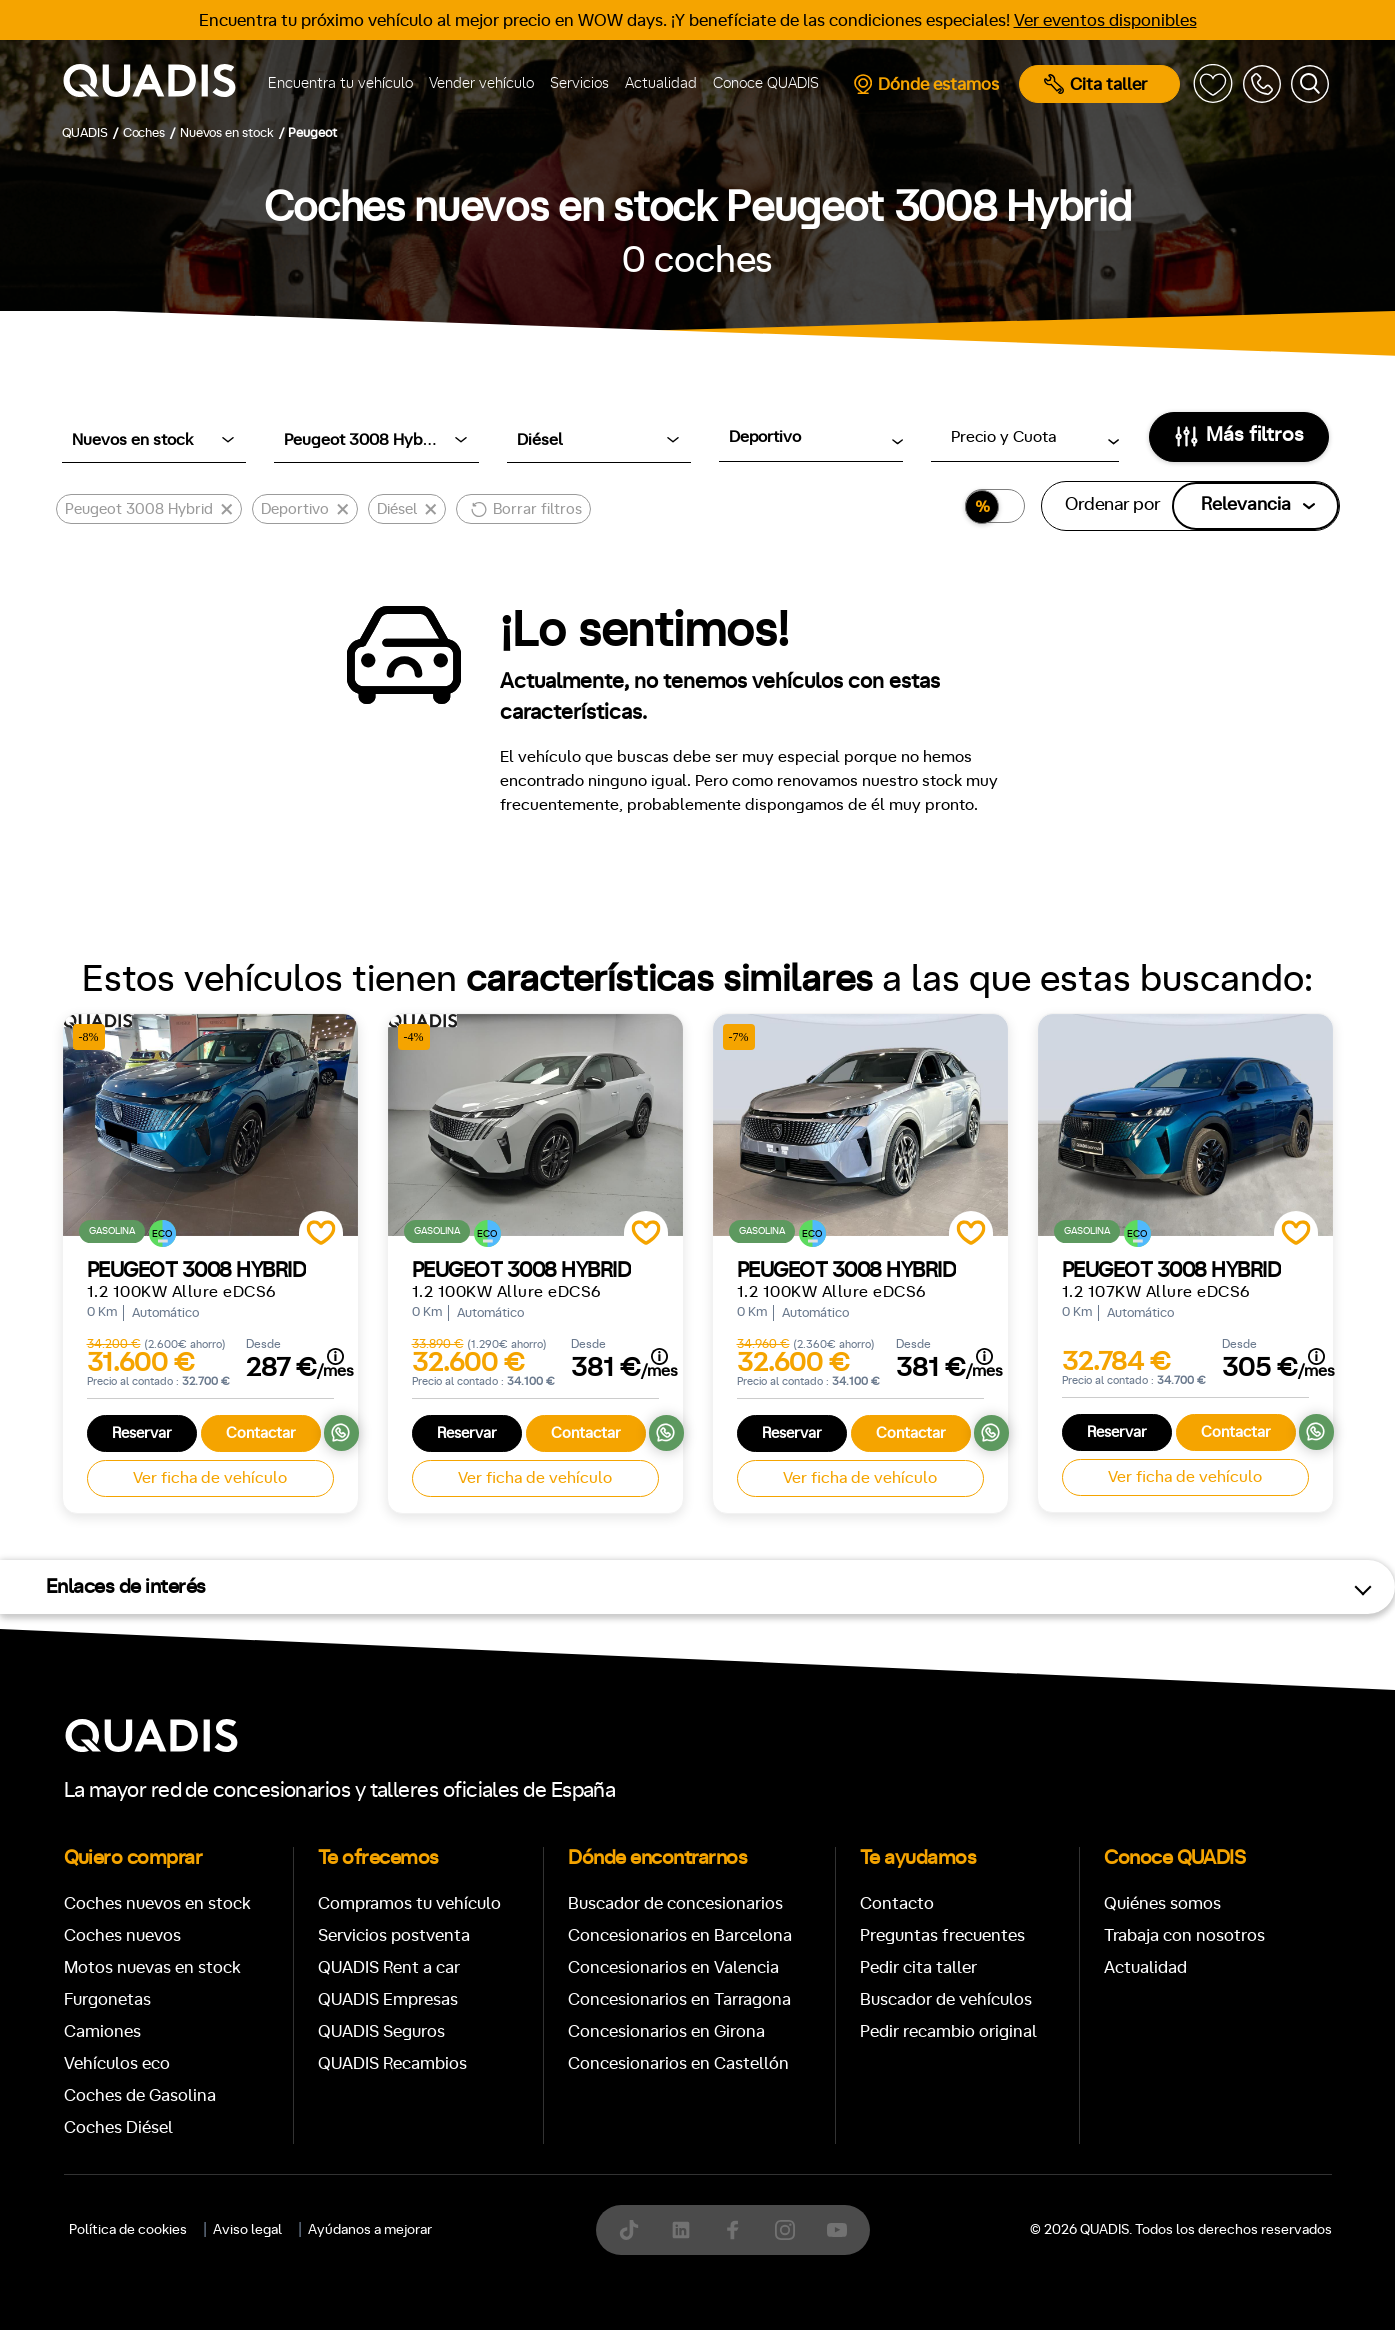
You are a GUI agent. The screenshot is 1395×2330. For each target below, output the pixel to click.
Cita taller (1095, 84)
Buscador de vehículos (946, 1999)
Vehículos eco (117, 2063)
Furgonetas (107, 1999)
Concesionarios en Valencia (673, 1967)
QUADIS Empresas (388, 1999)
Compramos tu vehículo (409, 1903)
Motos (681, 2306)
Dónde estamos (925, 84)
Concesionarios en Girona (666, 2031)
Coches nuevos (122, 1935)
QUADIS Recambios (392, 2063)
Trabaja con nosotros (1184, 1935)
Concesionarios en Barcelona (680, 1935)
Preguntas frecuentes (942, 1935)
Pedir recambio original (948, 2031)
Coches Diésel (118, 2127)
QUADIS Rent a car (389, 1967)
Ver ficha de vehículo (210, 1478)
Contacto (897, 1903)
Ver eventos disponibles (1105, 20)
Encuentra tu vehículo (340, 83)
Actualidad (661, 83)
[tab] (552, 2306)
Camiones (102, 2031)
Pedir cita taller (918, 1967)
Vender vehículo (481, 83)
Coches (552, 2306)
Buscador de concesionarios (675, 1903)
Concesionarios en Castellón (678, 2063)
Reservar (142, 1433)
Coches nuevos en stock (157, 1903)
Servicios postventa (394, 1935)
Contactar (261, 1433)
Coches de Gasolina (140, 2095)
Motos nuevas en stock (152, 1967)
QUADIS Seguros (381, 2031)
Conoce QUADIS (766, 83)
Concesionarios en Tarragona (679, 1999)
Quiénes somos (1162, 1903)
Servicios (579, 83)
